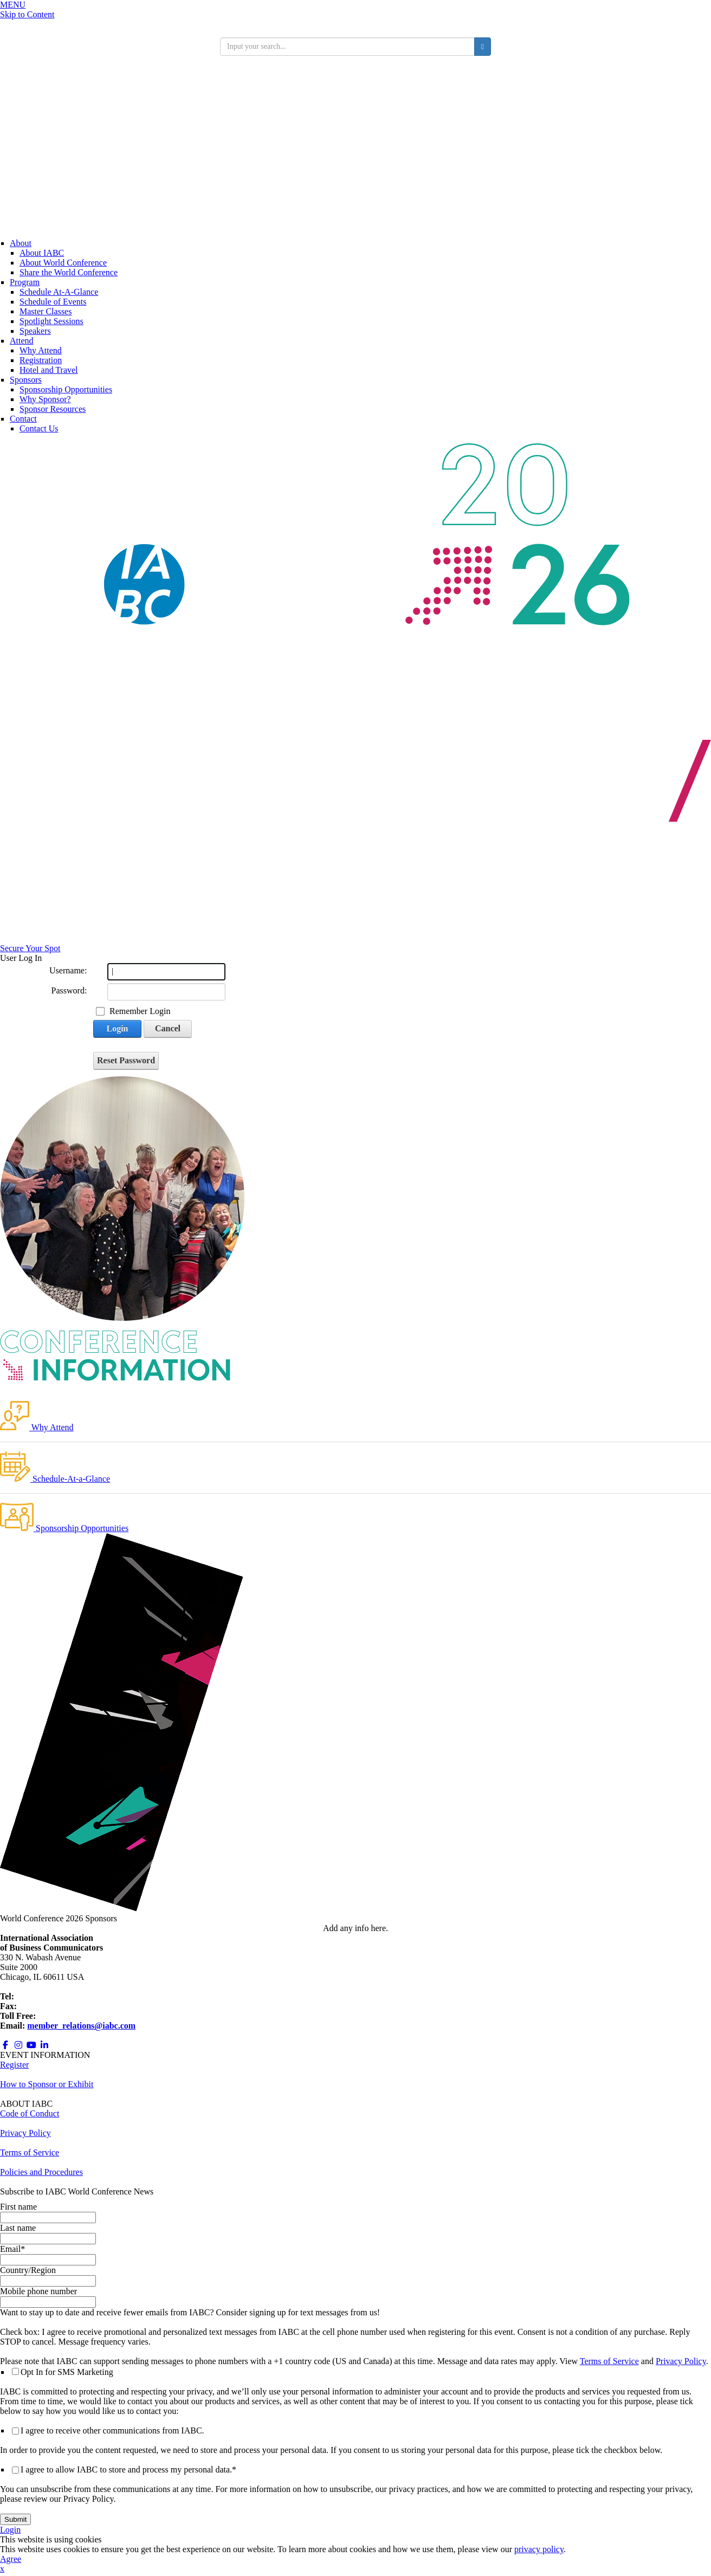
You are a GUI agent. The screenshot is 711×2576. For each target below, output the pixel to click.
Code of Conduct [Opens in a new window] (29, 2113)
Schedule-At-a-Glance (55, 1478)
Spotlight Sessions (51, 321)
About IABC (42, 252)
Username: (68, 970)
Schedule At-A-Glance (59, 291)
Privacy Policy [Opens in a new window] (25, 2133)
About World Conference (63, 262)
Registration (41, 360)
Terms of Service (609, 2361)
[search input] (347, 46)
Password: (69, 990)
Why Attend (41, 350)
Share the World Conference (69, 272)
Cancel (167, 1028)
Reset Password (126, 1060)
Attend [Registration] (22, 340)
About (20, 243)
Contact (23, 418)
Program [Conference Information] (25, 282)
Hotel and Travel (49, 370)
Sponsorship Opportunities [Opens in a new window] (66, 389)
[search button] (482, 46)
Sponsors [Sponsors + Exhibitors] (26, 379)
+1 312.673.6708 (48, 2006)
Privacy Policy (681, 2361)
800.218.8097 (62, 2015)
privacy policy (539, 2549)
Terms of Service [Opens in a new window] (29, 2152)
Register (14, 2064)
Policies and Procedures (41, 2172)
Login (117, 1028)
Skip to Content (27, 14)
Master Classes (46, 311)
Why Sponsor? (45, 399)
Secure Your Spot (30, 948)
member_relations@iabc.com (81, 2025)
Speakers (35, 330)
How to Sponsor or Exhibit (46, 2084)
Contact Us (39, 428)
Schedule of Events (53, 301)
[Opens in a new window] (5, 2045)
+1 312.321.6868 (45, 1996)
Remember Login (139, 1011)
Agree (10, 2559)
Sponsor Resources (53, 409)
